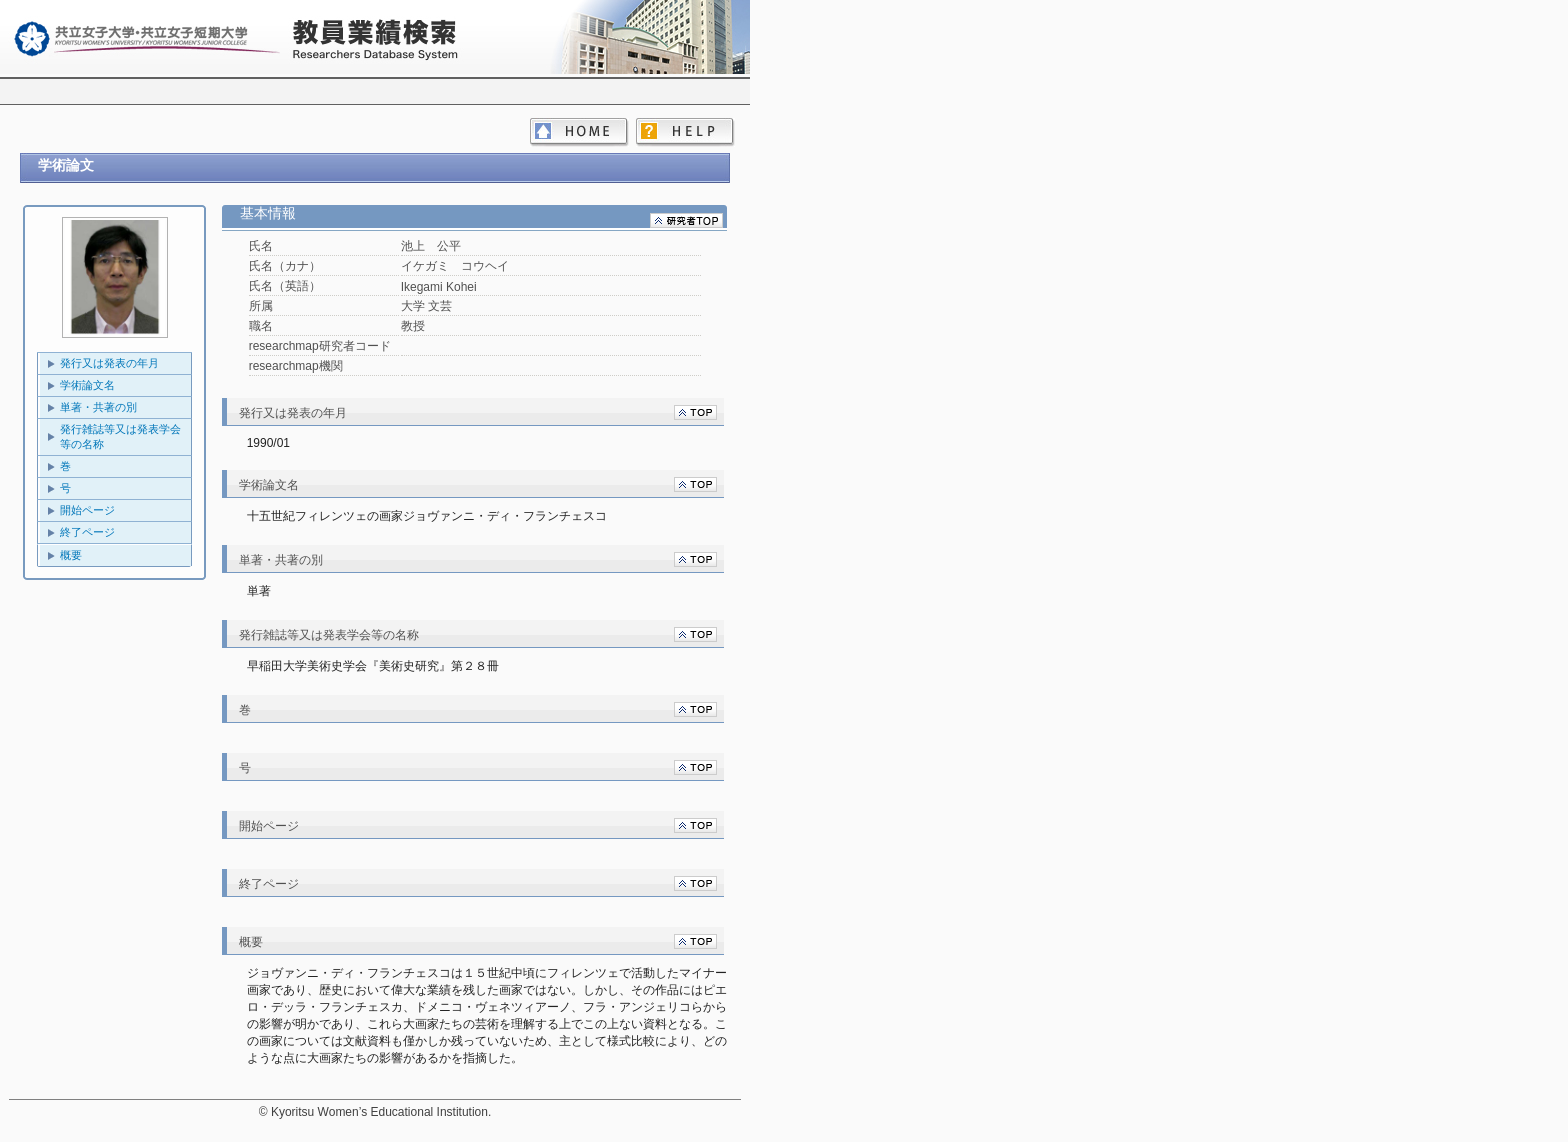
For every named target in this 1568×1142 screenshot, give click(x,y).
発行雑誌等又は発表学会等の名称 (120, 436)
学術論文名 (87, 385)
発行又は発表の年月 (109, 363)
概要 (71, 555)
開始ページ (87, 510)
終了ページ (87, 532)
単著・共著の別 (98, 407)
